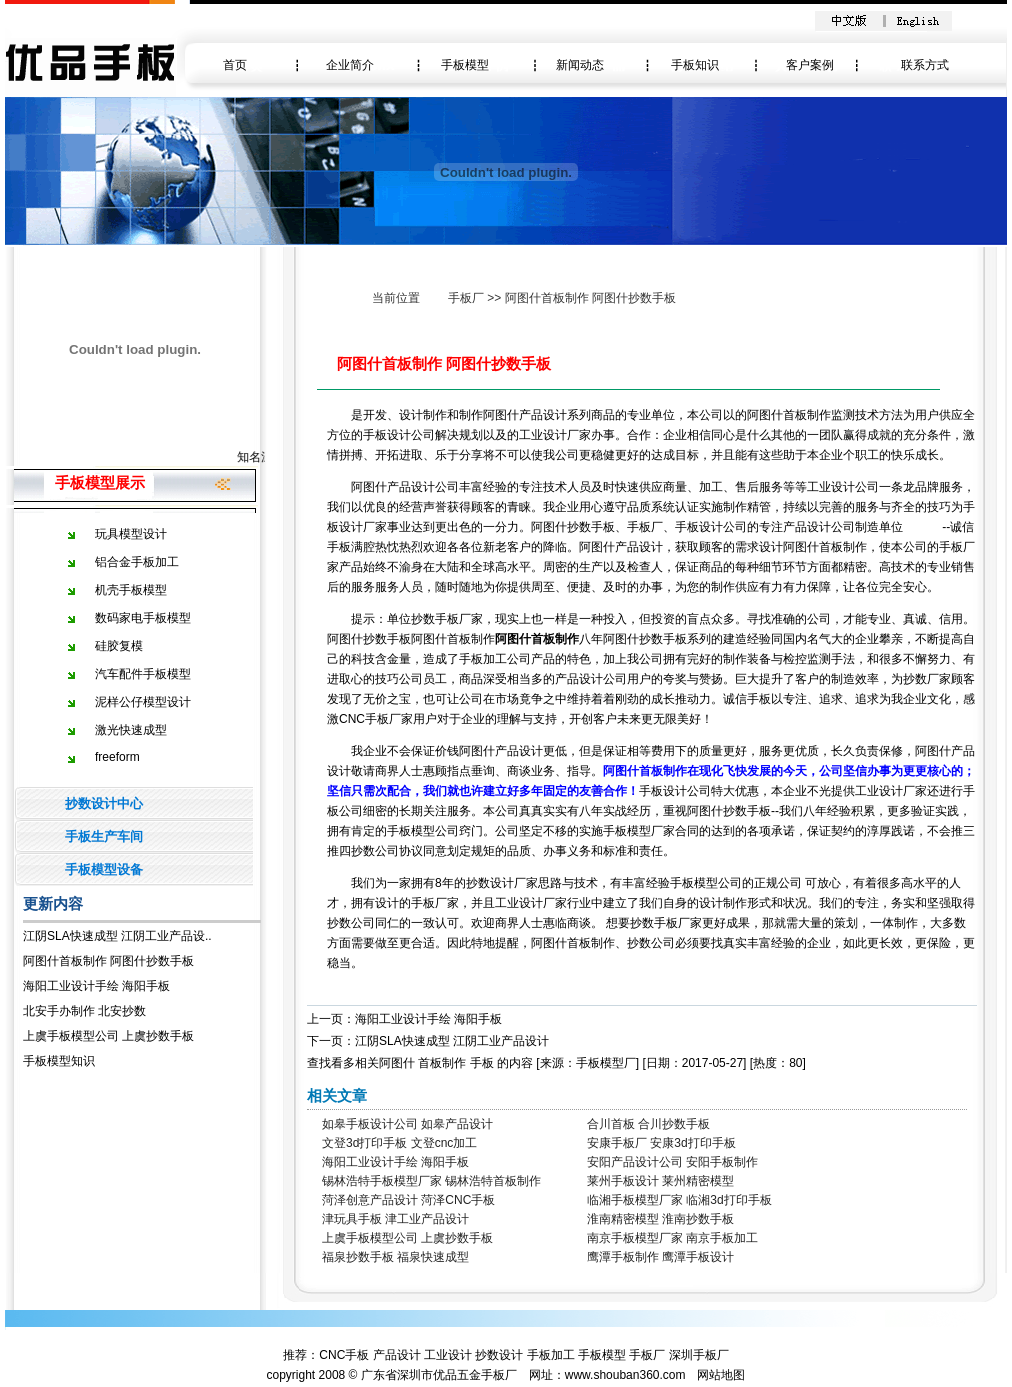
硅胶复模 (119, 646)
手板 (482, 1063)
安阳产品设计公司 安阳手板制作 (672, 1162)
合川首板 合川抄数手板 (648, 1124)
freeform (117, 757)
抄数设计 (499, 1355)
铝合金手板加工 (137, 562)
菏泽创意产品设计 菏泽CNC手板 (408, 1200)
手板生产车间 (104, 836)
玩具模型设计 (131, 534)
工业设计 (448, 1355)
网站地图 (721, 1375)
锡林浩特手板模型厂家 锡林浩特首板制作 (431, 1181)
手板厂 (466, 298)
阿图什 (397, 1063)
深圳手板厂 (699, 1355)
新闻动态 (580, 65)
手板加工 (551, 1355)
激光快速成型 (131, 730)
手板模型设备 (104, 869)
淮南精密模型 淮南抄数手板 (660, 1219)
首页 (235, 65)
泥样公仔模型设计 (143, 702)
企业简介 (350, 65)
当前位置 (396, 298)
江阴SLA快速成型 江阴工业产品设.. (117, 936)
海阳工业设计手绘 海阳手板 (96, 986)
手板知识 (695, 65)
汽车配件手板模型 (143, 674)
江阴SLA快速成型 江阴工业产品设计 (452, 1041)
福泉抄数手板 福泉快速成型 (395, 1257)
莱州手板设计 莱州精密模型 (660, 1181)
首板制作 (442, 1063)
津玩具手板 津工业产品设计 (395, 1219)
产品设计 (397, 1355)
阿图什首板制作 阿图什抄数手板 (108, 961)
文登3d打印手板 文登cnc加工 (399, 1143)
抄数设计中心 (104, 803)
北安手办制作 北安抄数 (84, 1011)
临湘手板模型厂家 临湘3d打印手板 (679, 1200)
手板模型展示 (100, 482)
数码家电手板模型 (143, 618)
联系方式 (925, 65)
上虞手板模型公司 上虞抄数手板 (108, 1036)
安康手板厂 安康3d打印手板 (661, 1143)
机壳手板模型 (131, 590)
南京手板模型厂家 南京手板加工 (672, 1238)
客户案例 (810, 65)
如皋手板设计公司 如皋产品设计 (407, 1124)
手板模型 (465, 65)
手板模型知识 (59, 1061)
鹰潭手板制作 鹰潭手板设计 (660, 1257)
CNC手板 (344, 1355)
